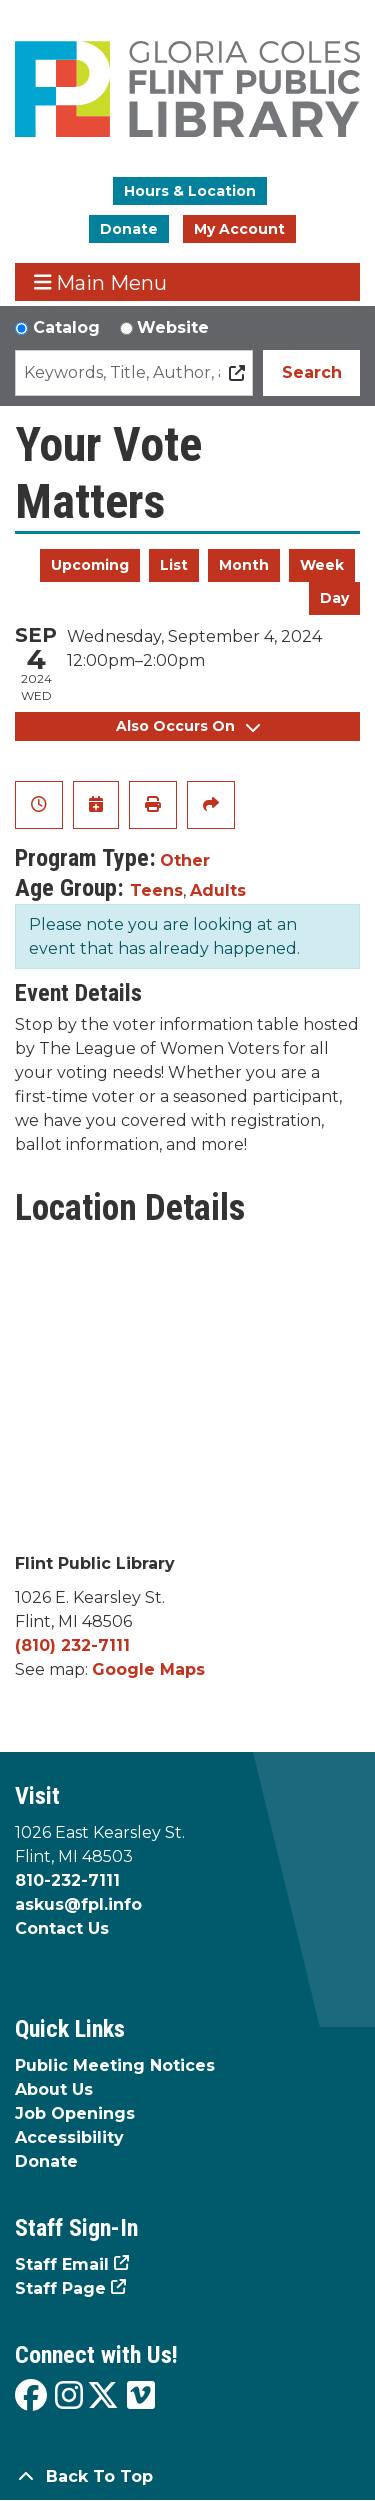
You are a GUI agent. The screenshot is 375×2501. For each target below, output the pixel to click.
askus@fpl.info (78, 1904)
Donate (129, 229)
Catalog (66, 327)
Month (244, 565)
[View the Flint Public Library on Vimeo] (141, 2396)
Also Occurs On (188, 726)
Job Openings (75, 2113)
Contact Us (62, 1928)
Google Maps (148, 1669)
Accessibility (69, 2137)
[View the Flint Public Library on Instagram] (69, 2396)
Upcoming (90, 565)
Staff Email (62, 2264)
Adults (218, 890)
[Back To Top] (187, 2477)
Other (185, 860)
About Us (54, 2089)
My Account (239, 229)
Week (322, 565)
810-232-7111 (67, 1880)
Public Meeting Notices (115, 2065)
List (174, 565)
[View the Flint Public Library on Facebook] (31, 2396)
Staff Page (60, 2288)
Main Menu (101, 282)
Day (334, 598)
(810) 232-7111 (72, 1645)
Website (173, 327)
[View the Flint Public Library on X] (103, 2396)
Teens (156, 890)
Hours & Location (190, 191)
